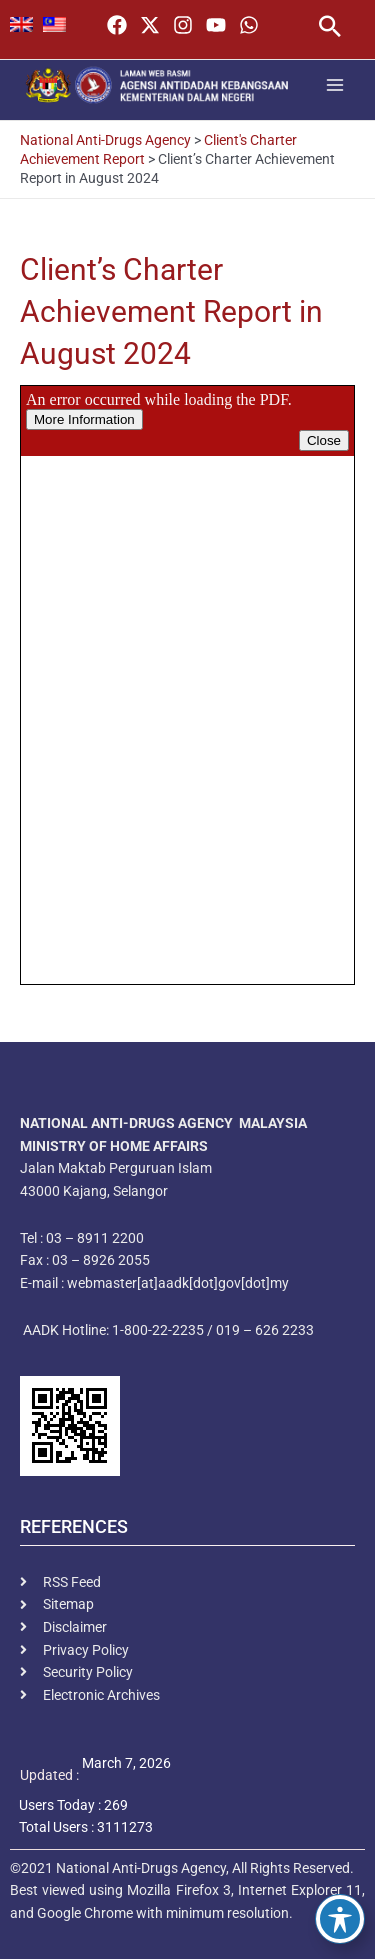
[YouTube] (216, 25)
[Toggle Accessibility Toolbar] (340, 1919)
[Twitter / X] (150, 25)
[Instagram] (183, 25)
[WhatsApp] (249, 25)
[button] (330, 28)
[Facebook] (117, 25)
